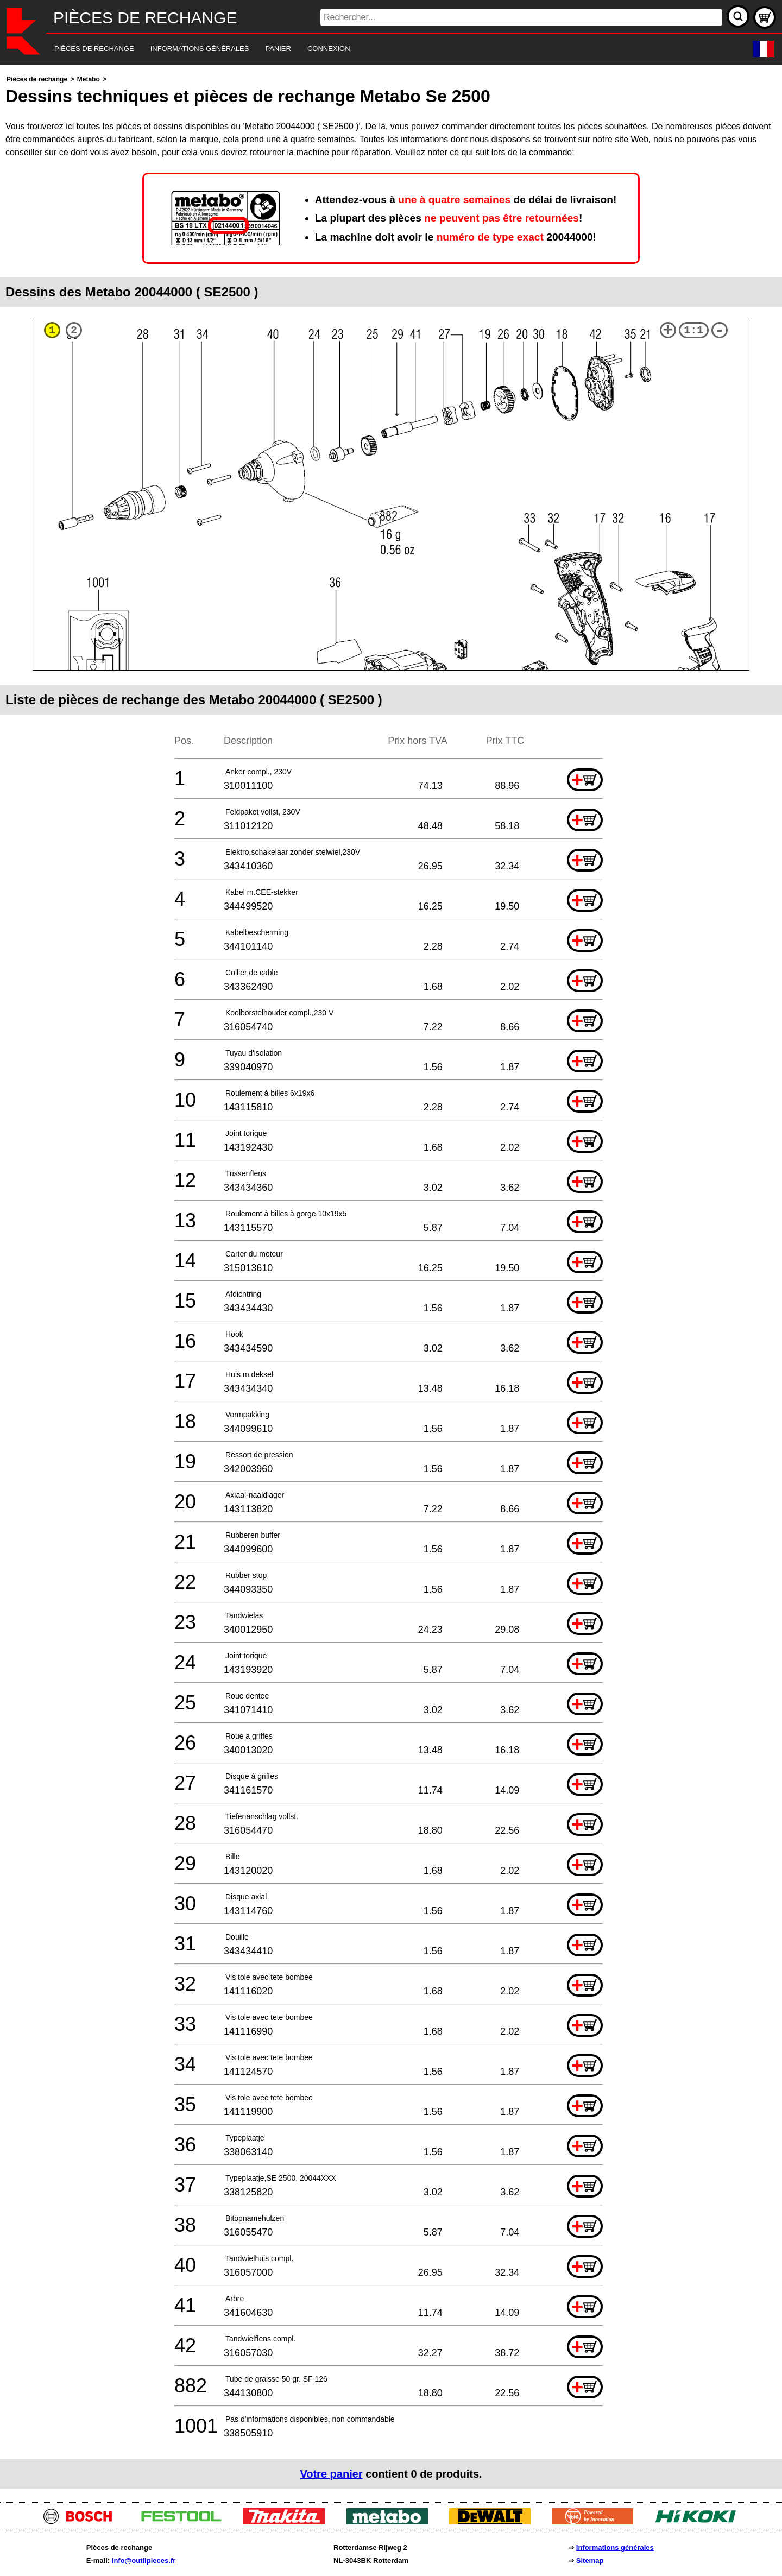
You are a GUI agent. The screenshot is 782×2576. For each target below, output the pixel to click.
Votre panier (331, 2474)
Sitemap (590, 2560)
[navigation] (376, 49)
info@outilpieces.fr (143, 2560)
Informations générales (615, 2547)
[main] (391, 1281)
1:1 (693, 330)
